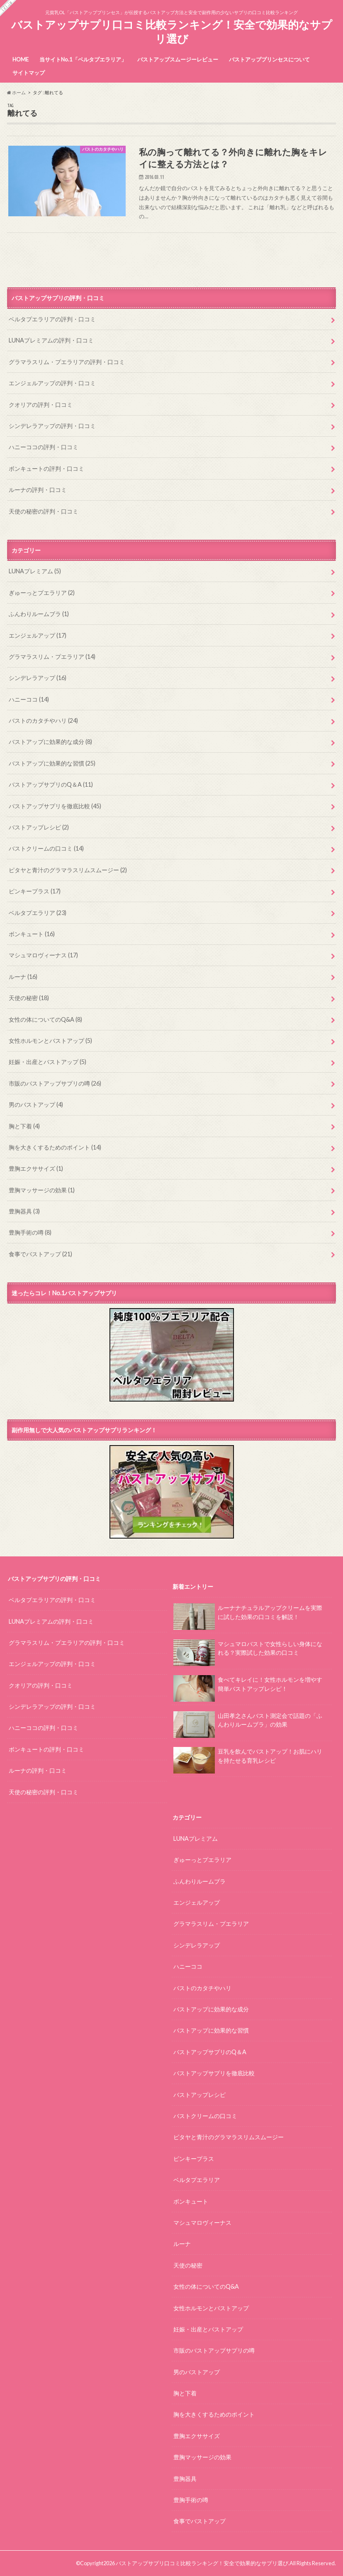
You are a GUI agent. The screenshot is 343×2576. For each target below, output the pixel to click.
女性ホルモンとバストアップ (50, 1040)
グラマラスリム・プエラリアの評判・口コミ (67, 361)
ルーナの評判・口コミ (38, 489)
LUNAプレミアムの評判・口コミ (51, 340)
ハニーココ (29, 699)
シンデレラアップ (37, 677)
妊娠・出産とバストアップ (47, 1061)
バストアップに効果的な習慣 (52, 763)
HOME (20, 59)
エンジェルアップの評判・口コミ (52, 383)
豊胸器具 (24, 1211)
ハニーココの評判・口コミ (43, 446)
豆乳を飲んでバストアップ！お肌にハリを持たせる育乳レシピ (247, 1759)
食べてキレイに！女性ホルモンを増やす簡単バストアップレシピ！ (247, 1688)
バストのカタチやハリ (43, 720)
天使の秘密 (29, 997)
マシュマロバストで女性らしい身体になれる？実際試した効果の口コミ (247, 1652)
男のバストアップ (36, 1104)
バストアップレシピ (39, 827)
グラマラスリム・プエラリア (52, 656)
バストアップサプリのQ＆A (51, 784)
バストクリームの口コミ (46, 848)
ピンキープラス (35, 891)
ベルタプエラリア (37, 912)
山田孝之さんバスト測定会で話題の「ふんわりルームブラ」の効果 (247, 1723)
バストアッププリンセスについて (269, 59)
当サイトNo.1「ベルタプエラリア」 (82, 59)
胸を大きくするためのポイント (55, 1147)
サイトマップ (28, 72)
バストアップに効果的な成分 (50, 741)
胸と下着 (24, 1126)
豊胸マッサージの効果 (42, 1190)
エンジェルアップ (37, 635)
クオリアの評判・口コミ (41, 404)
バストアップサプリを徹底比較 (55, 806)
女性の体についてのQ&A (45, 1019)
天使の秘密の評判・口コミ (43, 511)
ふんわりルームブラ (39, 613)
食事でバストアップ (40, 1253)
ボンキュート (32, 933)
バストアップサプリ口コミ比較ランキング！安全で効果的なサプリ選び (171, 32)
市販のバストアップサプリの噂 (55, 1083)
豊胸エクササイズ (36, 1168)
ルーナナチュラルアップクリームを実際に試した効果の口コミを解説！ (247, 1616)
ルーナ (23, 976)
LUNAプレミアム (35, 571)
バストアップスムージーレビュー (177, 59)
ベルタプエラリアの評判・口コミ (52, 319)
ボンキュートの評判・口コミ (46, 468)
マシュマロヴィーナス (43, 955)
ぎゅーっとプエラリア (42, 592)
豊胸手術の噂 (30, 1232)
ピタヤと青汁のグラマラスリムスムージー (68, 869)
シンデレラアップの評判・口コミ (52, 425)
